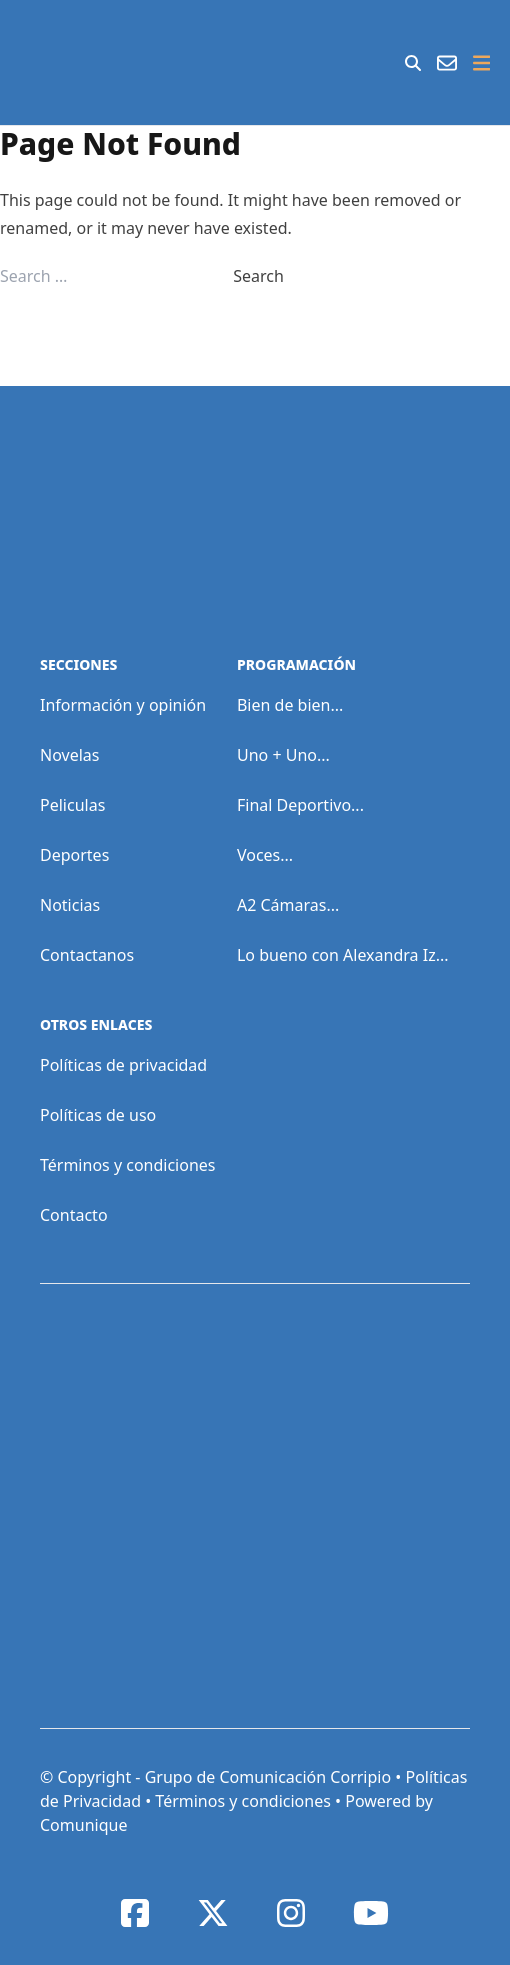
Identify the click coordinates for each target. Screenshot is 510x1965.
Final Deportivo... (300, 805)
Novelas (69, 755)
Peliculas (72, 805)
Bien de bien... (290, 705)
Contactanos (87, 955)
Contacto (74, 1215)
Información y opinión (123, 705)
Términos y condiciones (128, 1165)
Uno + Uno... (283, 755)
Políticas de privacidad (123, 1065)
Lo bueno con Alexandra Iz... (343, 955)
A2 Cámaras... (288, 905)
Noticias (70, 905)
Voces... (265, 855)
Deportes (74, 855)
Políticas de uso (98, 1115)
